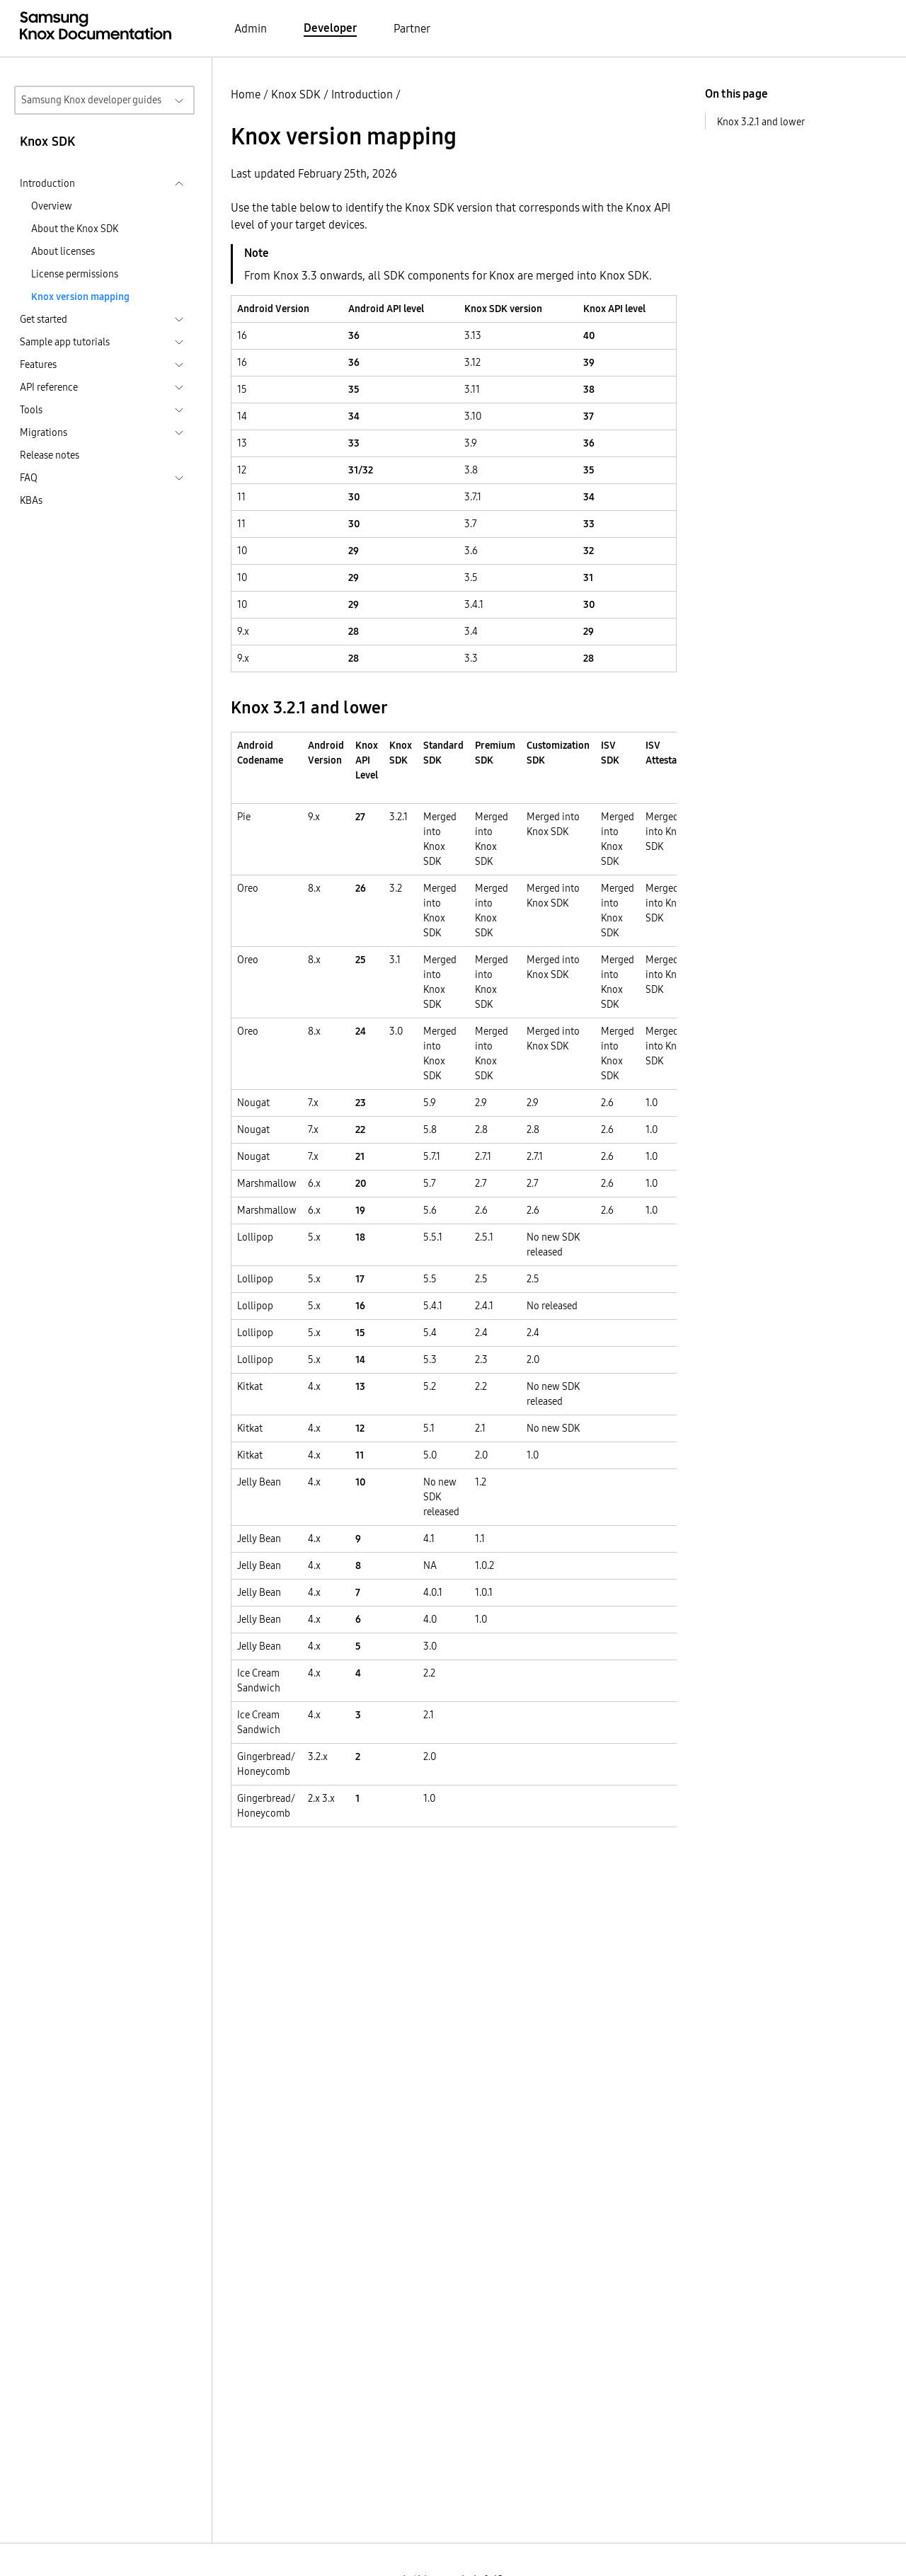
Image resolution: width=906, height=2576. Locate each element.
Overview (51, 206)
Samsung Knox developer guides (91, 100)
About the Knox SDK (74, 229)
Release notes (49, 455)
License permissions (74, 274)
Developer (330, 27)
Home (245, 94)
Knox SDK (296, 94)
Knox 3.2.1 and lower (761, 122)
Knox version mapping (80, 296)
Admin (250, 28)
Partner (412, 28)
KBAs (31, 500)
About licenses (63, 251)
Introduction (362, 94)
